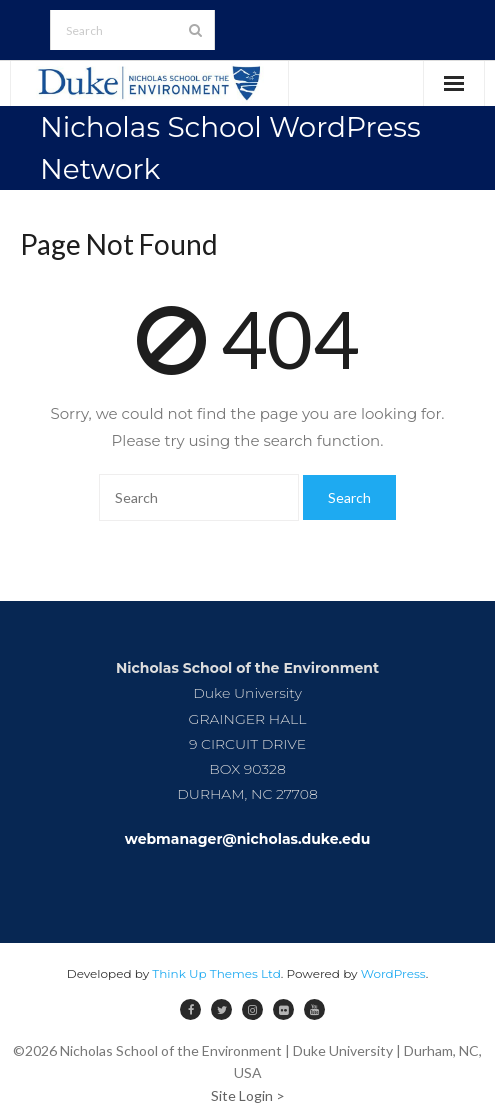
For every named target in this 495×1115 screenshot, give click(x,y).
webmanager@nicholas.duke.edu (248, 839)
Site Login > (248, 1095)
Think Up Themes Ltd (216, 973)
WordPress (393, 973)
